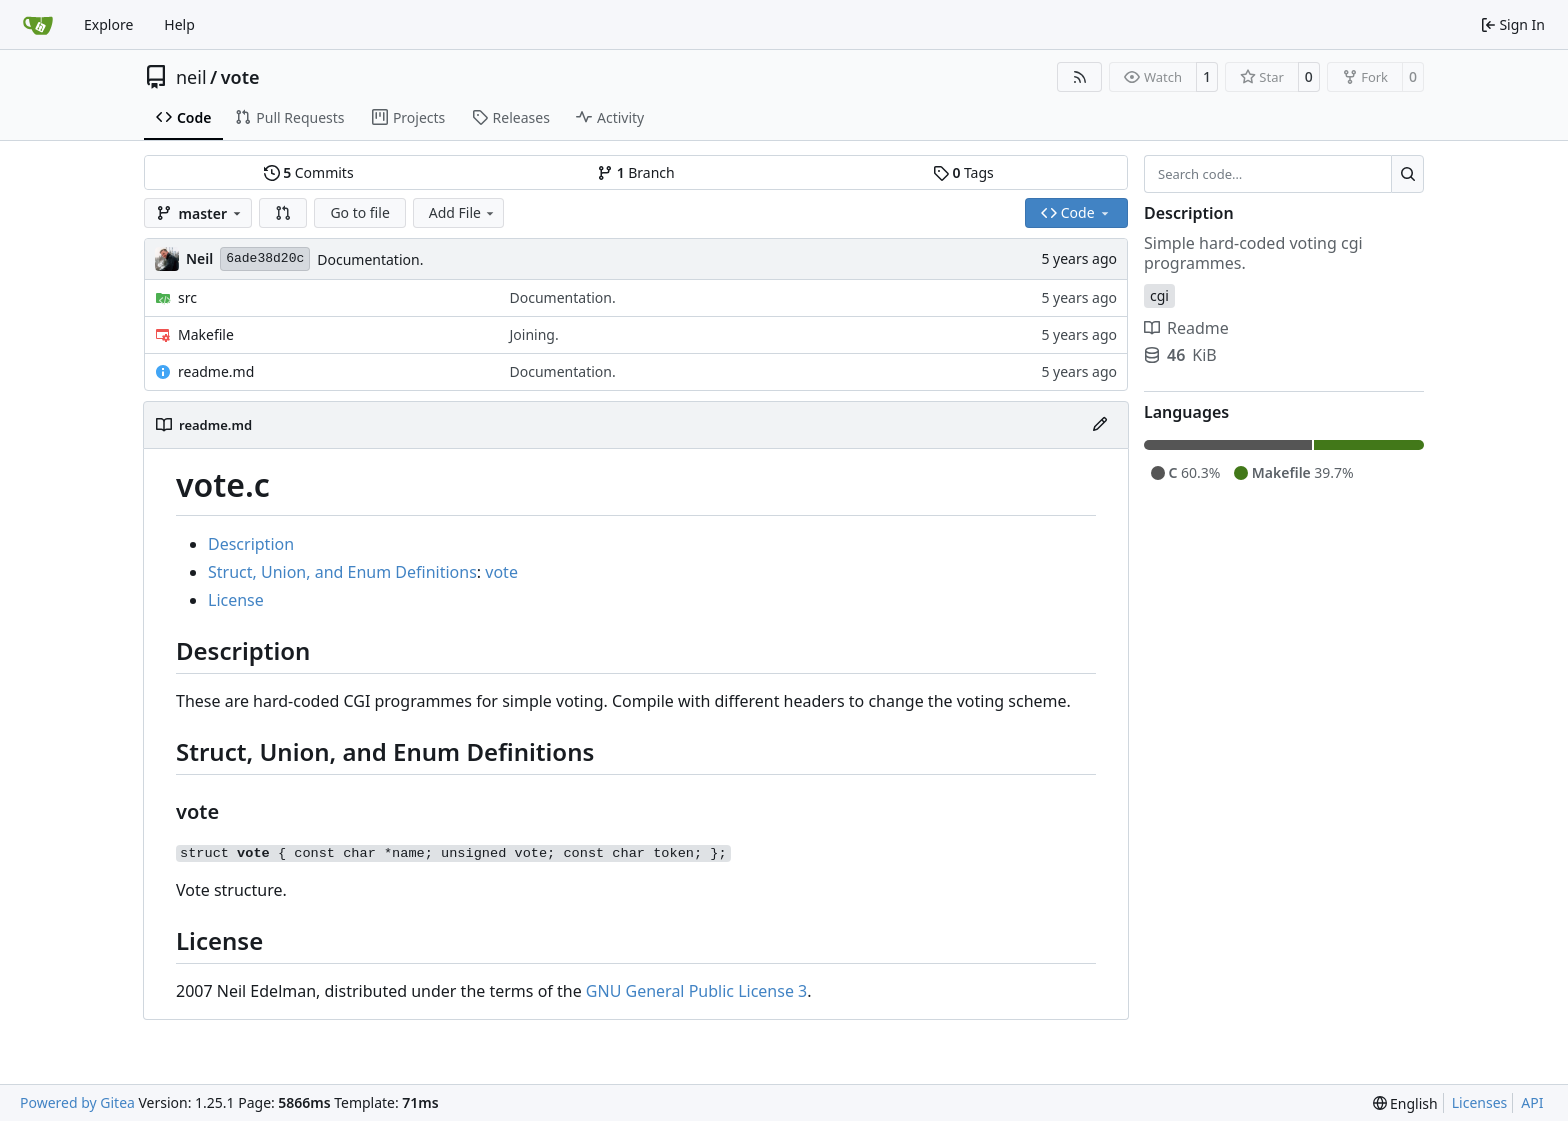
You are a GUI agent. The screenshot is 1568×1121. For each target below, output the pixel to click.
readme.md (216, 371)
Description (251, 544)
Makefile (206, 334)
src (187, 297)
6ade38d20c (265, 258)
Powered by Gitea (77, 1102)
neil (191, 77)
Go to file (359, 212)
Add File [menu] (463, 212)
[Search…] (1407, 174)
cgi (1159, 295)
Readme (1186, 328)
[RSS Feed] (1080, 77)
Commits (309, 172)
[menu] (1405, 1103)
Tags (963, 172)
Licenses (1480, 1102)
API (1532, 1102)
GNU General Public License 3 (696, 991)
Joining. (534, 334)
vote (240, 77)
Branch (636, 172)
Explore (108, 24)
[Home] (38, 25)
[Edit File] (1100, 425)
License (236, 600)
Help (179, 24)
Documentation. (370, 259)
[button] (283, 213)
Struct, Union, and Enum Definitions (342, 572)
